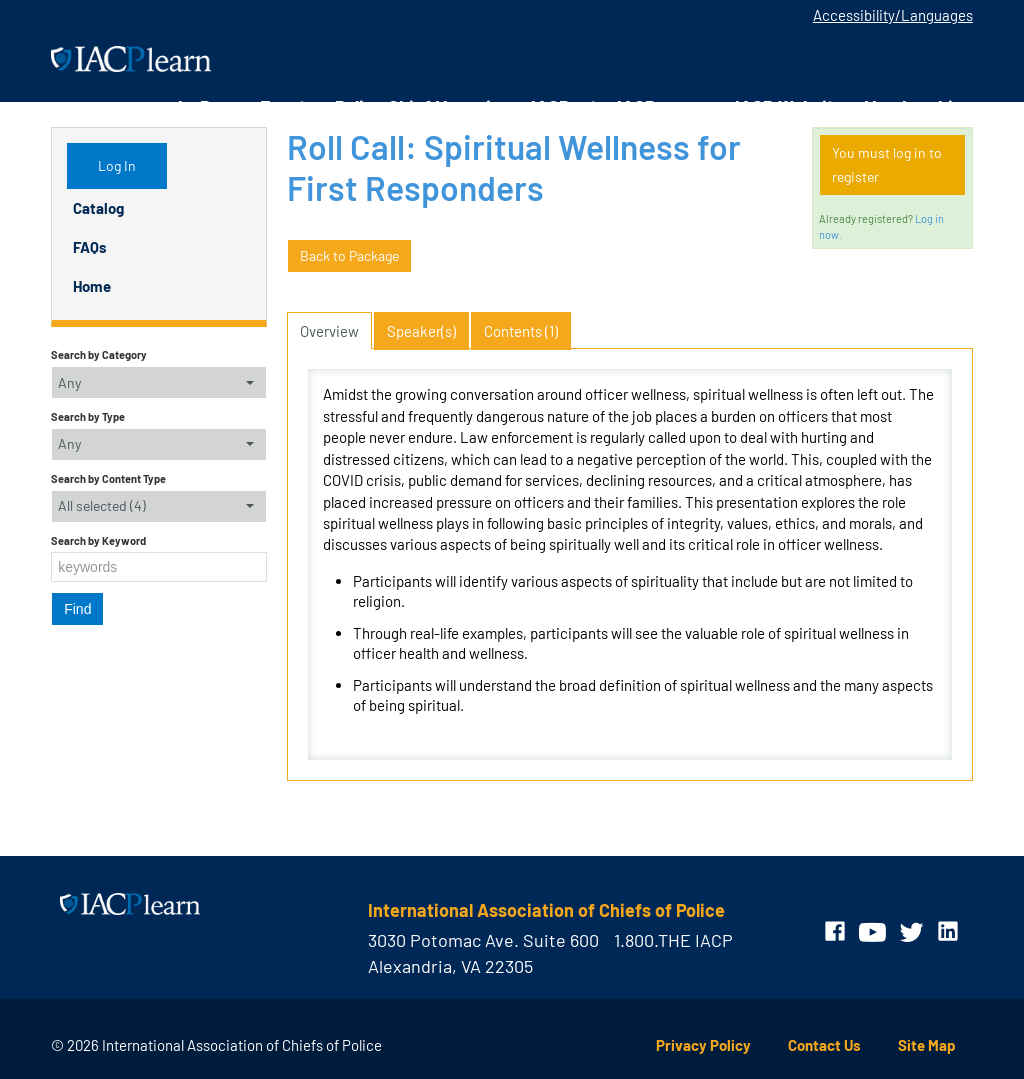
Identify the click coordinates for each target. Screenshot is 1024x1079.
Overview (329, 331)
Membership (913, 107)
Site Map (927, 1045)
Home (92, 286)
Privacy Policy (703, 1045)
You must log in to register (887, 164)
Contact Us (824, 1045)
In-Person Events (246, 107)
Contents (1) (521, 331)
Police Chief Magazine (423, 107)
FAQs (90, 247)
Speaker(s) (421, 331)
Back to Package (349, 255)
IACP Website (789, 107)
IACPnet (564, 107)
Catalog (98, 208)
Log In (117, 165)
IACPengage (666, 107)
